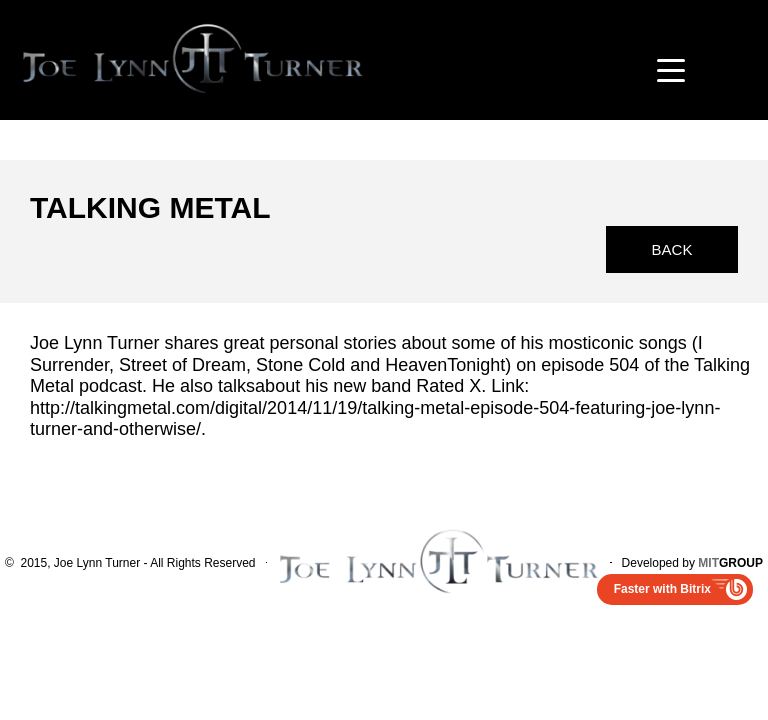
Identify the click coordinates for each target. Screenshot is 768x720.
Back (672, 249)
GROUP (730, 563)
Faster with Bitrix (662, 589)
